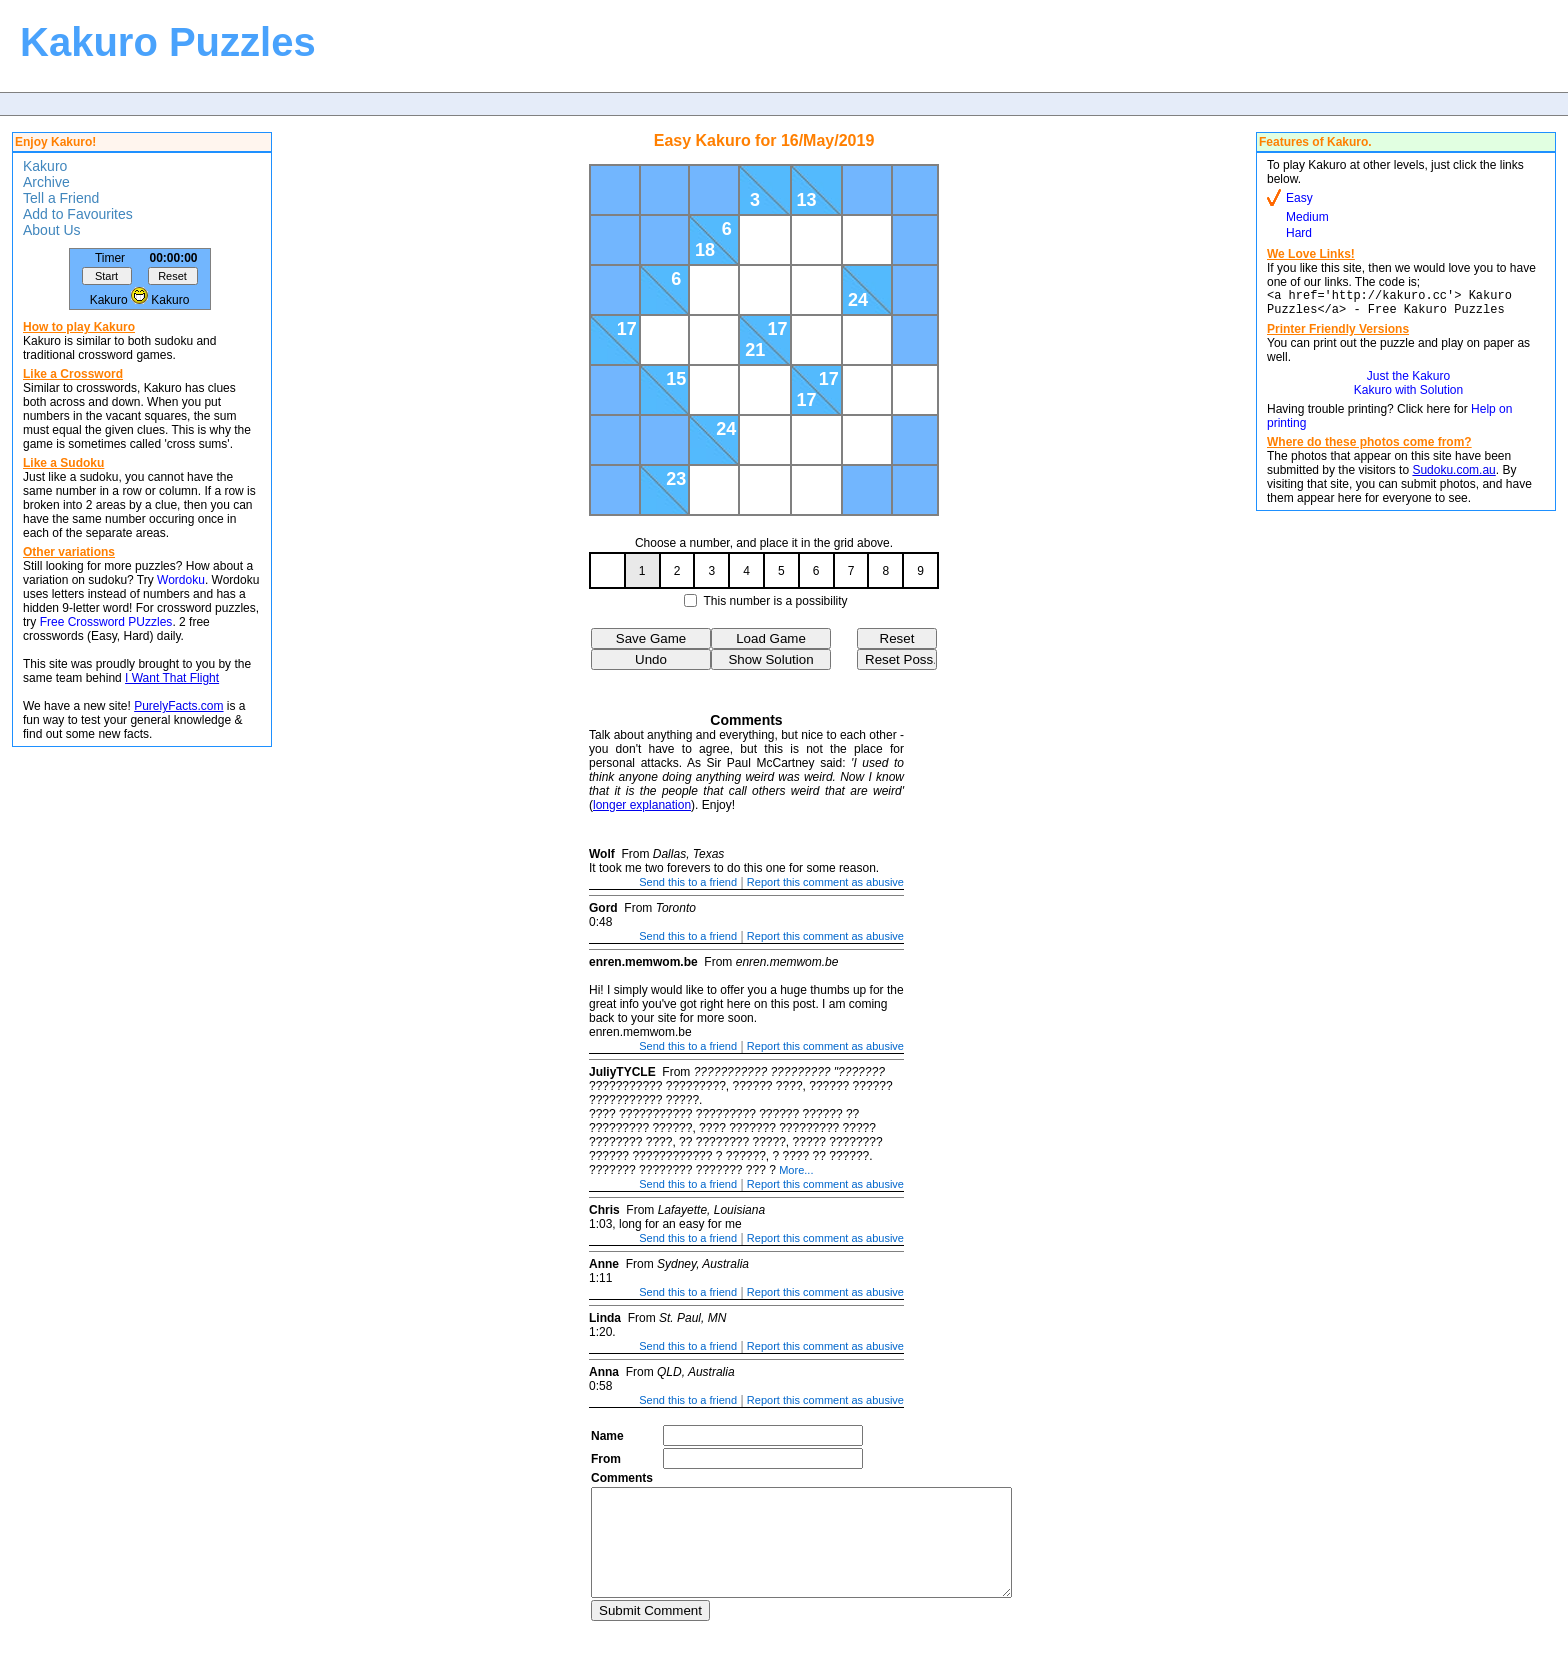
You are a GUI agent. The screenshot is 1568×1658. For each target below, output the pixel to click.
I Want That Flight (172, 678)
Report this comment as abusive (825, 882)
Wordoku (181, 580)
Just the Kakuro (1408, 382)
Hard (1299, 233)
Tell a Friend (61, 198)
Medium (1307, 217)
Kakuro (45, 166)
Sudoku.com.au (1453, 476)
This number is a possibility (776, 601)
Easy (1299, 198)
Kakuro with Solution (1408, 396)
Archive (46, 182)
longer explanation (642, 805)
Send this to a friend (688, 882)
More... (796, 1170)
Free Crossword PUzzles (106, 622)
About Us (52, 230)
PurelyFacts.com (178, 706)
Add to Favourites (78, 214)
